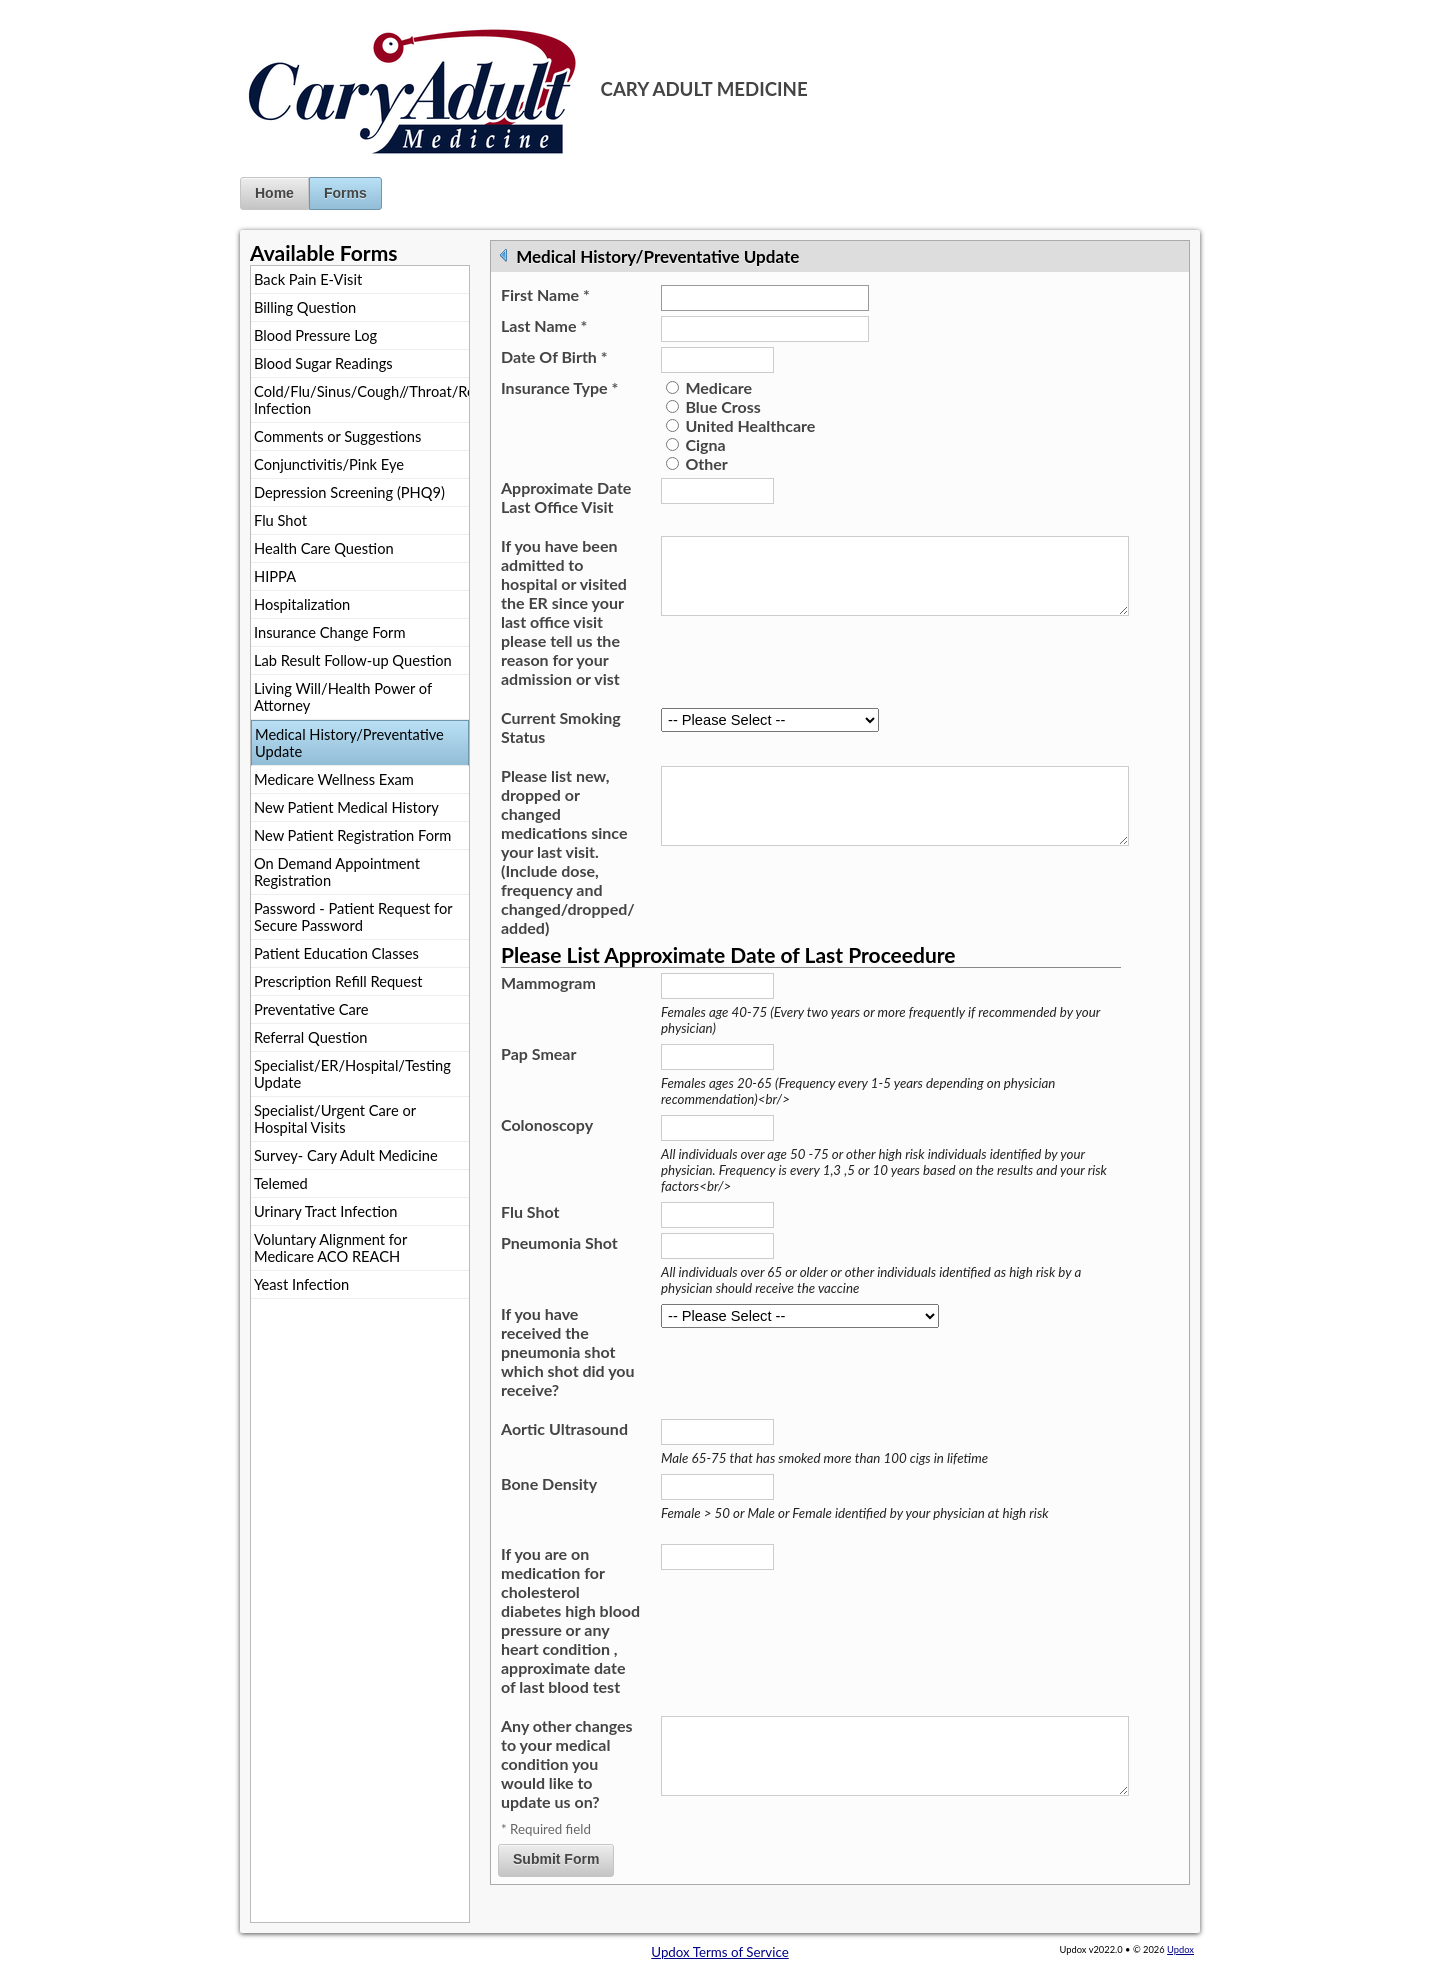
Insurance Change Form (330, 632)
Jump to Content (49, 8)
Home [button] (274, 193)
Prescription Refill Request (338, 981)
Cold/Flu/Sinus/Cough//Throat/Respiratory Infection (361, 400)
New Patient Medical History (346, 807)
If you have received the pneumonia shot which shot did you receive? (568, 1351)
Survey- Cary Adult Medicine (346, 1155)
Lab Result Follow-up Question (353, 660)
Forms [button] (345, 193)
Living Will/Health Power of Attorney (343, 697)
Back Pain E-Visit (308, 279)
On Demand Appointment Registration (337, 872)
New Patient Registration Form (352, 835)
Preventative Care (311, 1009)
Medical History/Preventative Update (349, 743)
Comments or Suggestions (337, 436)
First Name (545, 294)
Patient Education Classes (336, 953)
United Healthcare (750, 425)
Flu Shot (280, 520)
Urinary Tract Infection (325, 1211)
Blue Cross (722, 406)
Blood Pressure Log (315, 335)
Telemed (281, 1183)
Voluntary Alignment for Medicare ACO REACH (330, 1248)
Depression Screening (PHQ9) (349, 492)
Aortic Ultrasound (564, 1428)
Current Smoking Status (561, 727)
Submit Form (556, 1863)
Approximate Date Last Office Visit (566, 497)
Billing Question (305, 307)
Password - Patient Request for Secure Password (353, 917)
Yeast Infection (301, 1284)
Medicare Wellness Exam (334, 779)
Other (706, 463)
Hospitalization (302, 604)
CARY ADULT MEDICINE (704, 89)
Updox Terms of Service (719, 1952)
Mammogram (548, 982)
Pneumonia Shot (559, 1242)
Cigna (705, 444)
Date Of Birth (554, 356)
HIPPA (275, 576)
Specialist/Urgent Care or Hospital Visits (335, 1119)
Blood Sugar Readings (323, 363)
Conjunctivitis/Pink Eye (329, 464)
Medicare (718, 387)
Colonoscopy (547, 1124)
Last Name (544, 325)
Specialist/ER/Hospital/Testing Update (352, 1074)
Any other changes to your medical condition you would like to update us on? (567, 1763)
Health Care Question (324, 548)
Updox (1180, 1949)
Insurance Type (559, 387)
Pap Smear (538, 1053)
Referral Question (310, 1037)
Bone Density (549, 1483)
